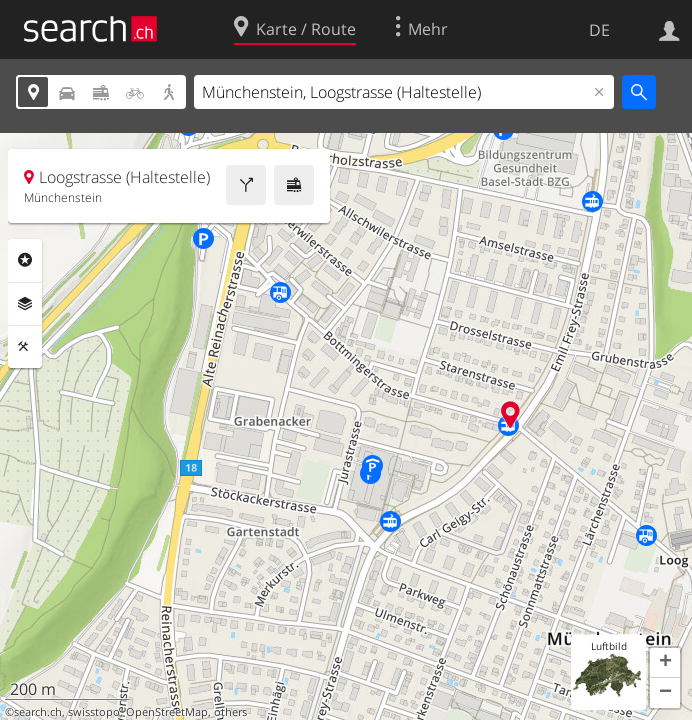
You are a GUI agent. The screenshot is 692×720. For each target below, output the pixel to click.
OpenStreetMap (167, 712)
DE (599, 30)
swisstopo (94, 712)
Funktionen (25, 347)
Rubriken (25, 260)
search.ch (38, 712)
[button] (665, 663)
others (230, 712)
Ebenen (25, 304)
